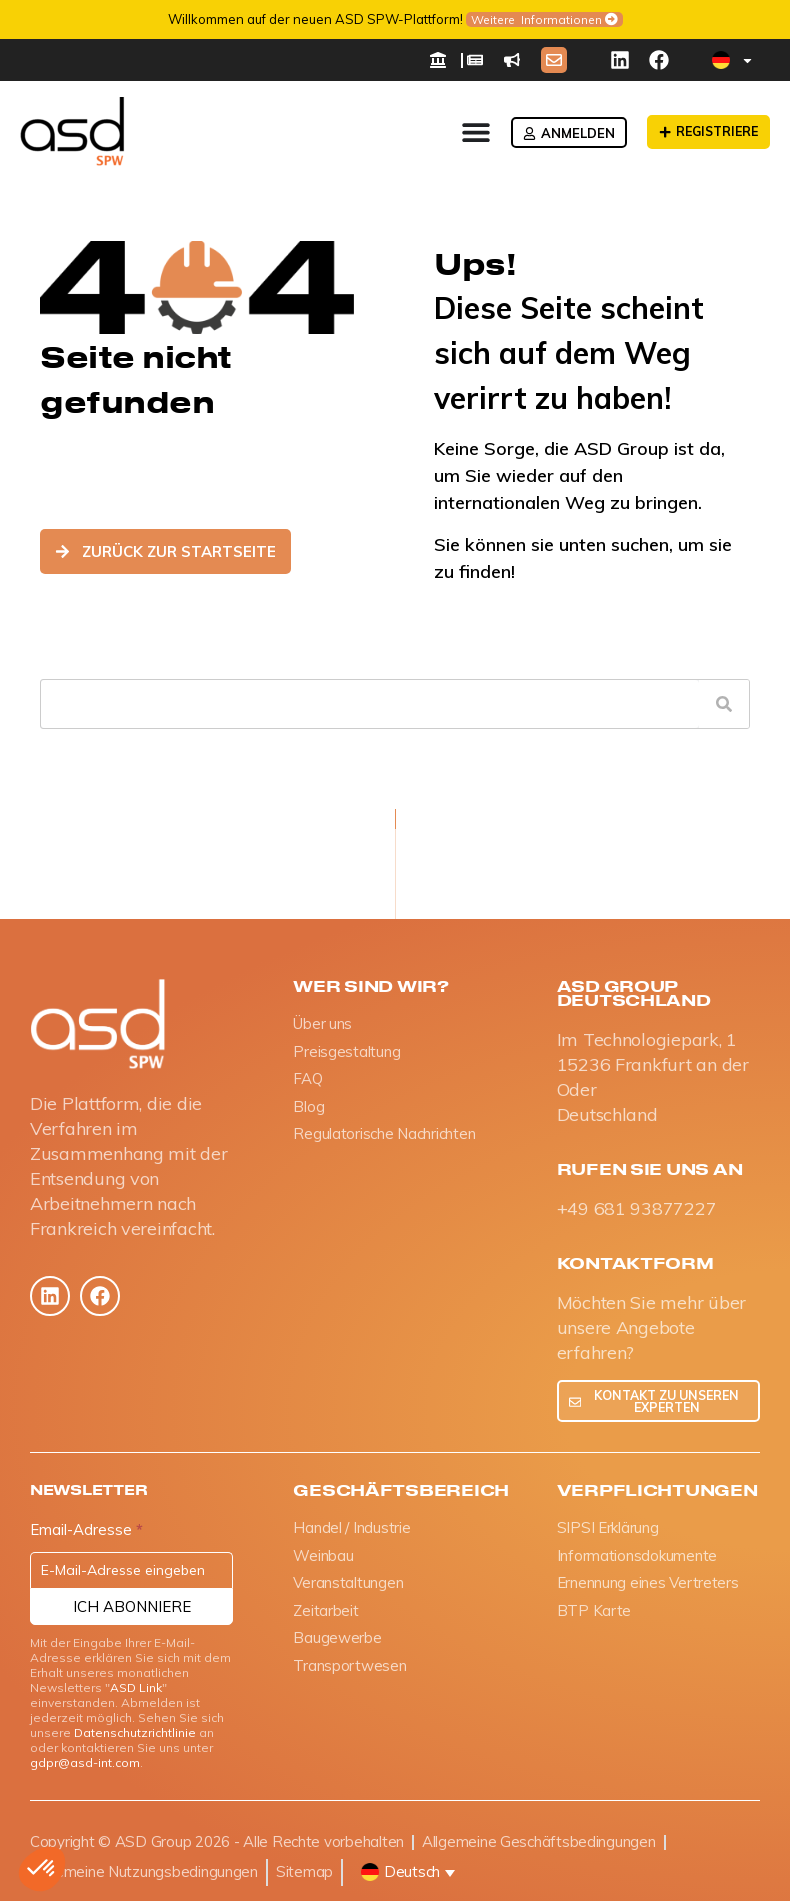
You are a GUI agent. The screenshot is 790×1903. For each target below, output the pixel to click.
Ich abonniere (132, 1608)
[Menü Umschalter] (469, 132)
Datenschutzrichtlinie (135, 1734)
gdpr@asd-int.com (85, 1764)
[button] (42, 1869)
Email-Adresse (86, 1532)
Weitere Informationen (536, 19)
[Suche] (724, 704)
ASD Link (136, 1689)
